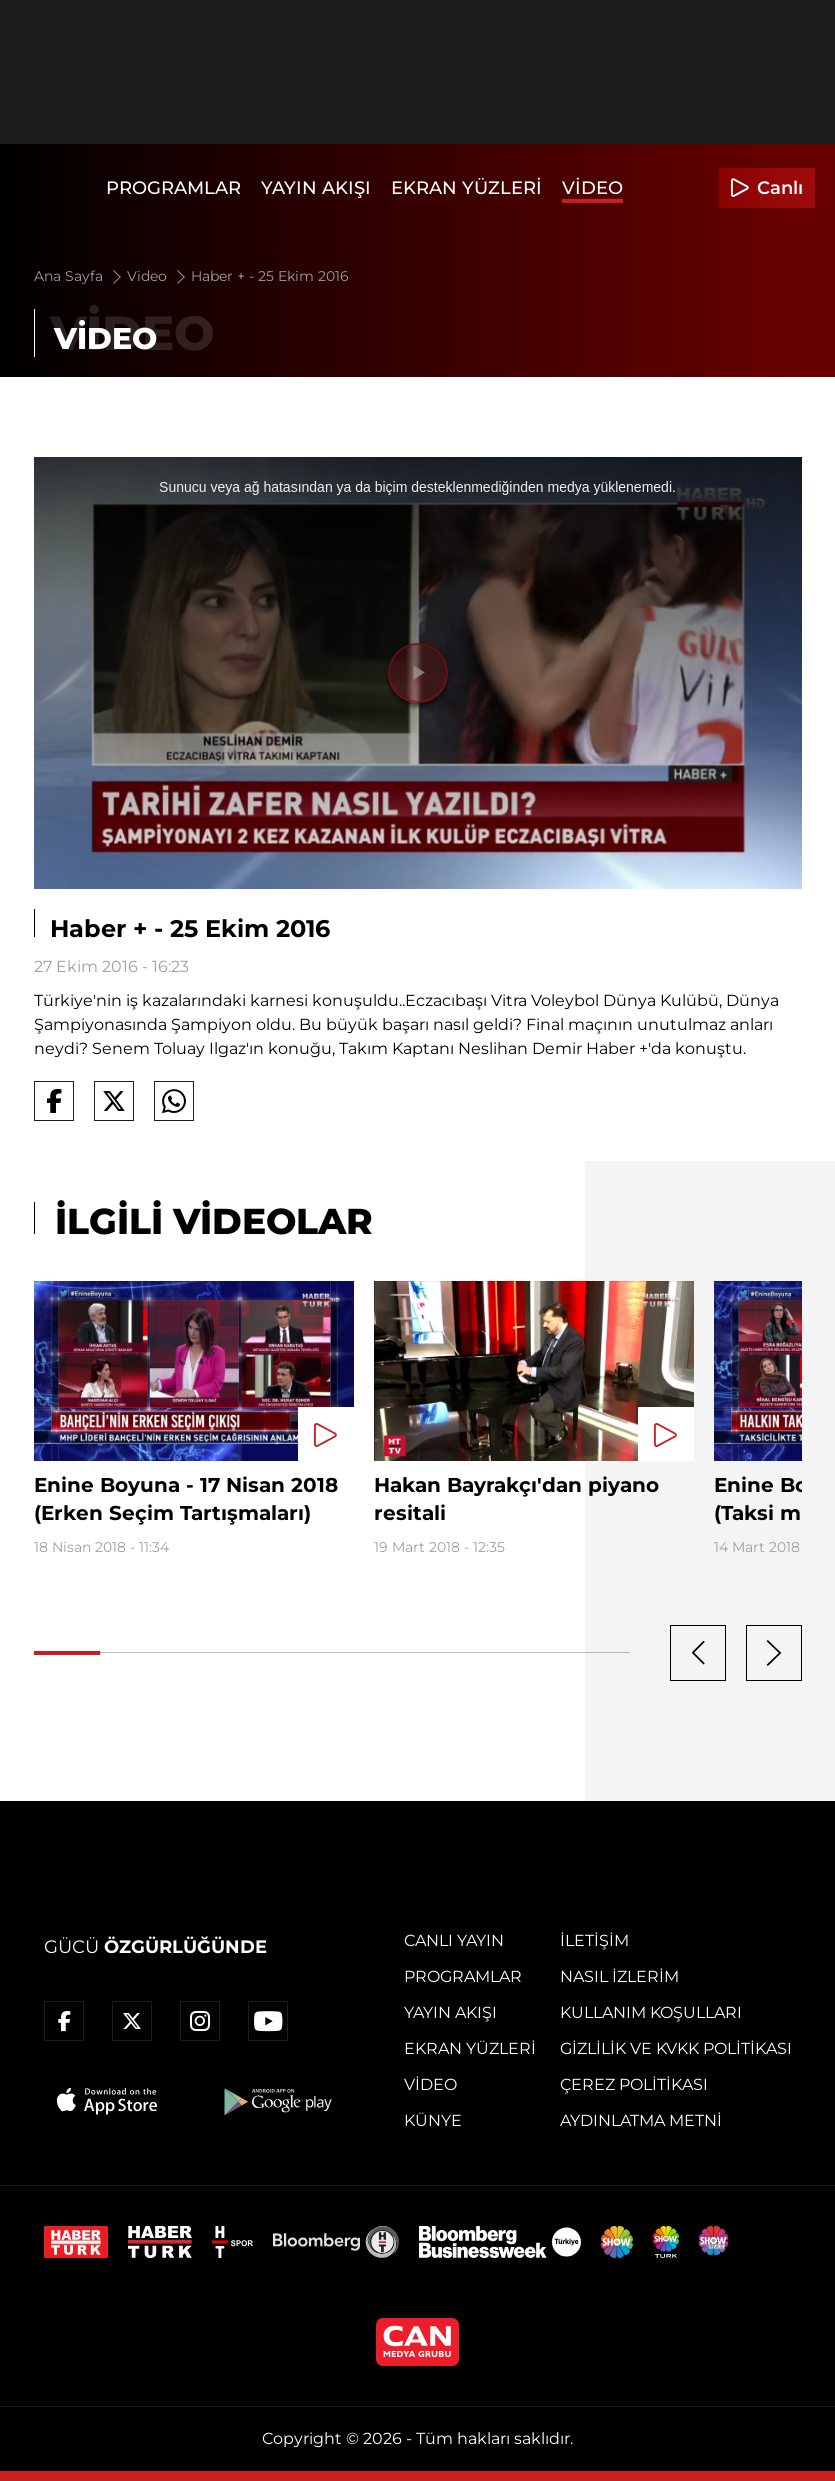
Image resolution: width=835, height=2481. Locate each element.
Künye (433, 2120)
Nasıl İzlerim (619, 1976)
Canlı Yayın (454, 1940)
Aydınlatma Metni (641, 2120)
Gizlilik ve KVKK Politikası (676, 2048)
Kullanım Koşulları (651, 2012)
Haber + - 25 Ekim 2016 (270, 276)
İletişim (594, 1940)
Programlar (173, 188)
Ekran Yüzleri (466, 188)
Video (592, 188)
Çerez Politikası (634, 2084)
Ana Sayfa (79, 276)
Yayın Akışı (316, 188)
